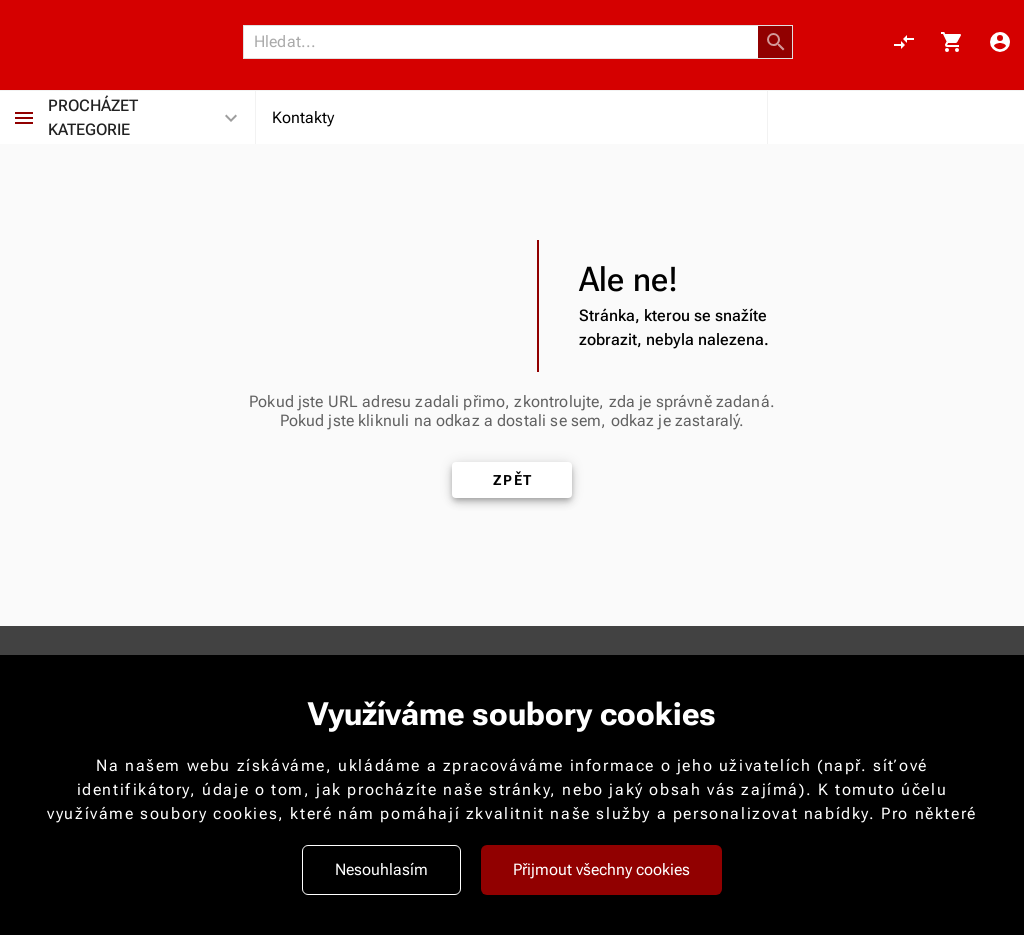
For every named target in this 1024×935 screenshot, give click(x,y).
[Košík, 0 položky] (952, 42)
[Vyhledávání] (506, 42)
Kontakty (303, 117)
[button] (776, 42)
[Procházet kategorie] (24, 118)
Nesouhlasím (381, 869)
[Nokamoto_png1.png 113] (112, 42)
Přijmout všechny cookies (601, 869)
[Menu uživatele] (1000, 42)
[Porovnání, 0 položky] (904, 42)
